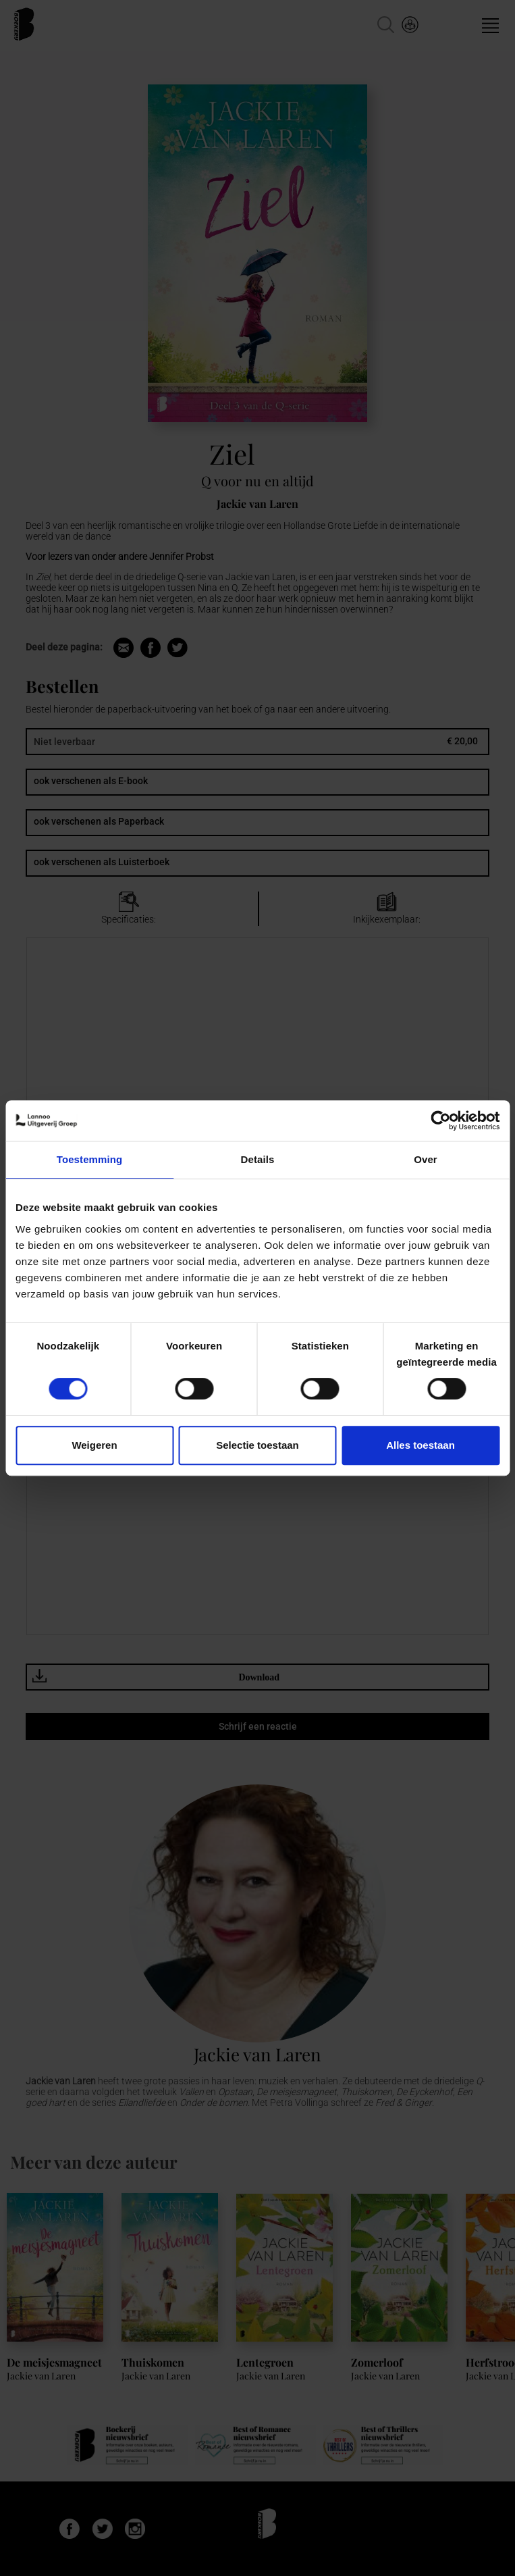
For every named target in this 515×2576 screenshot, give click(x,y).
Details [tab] (258, 1159)
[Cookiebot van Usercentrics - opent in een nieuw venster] (440, 1120)
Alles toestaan (420, 1445)
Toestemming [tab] (90, 1159)
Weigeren (94, 1445)
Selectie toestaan (257, 1445)
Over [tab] (425, 1159)
